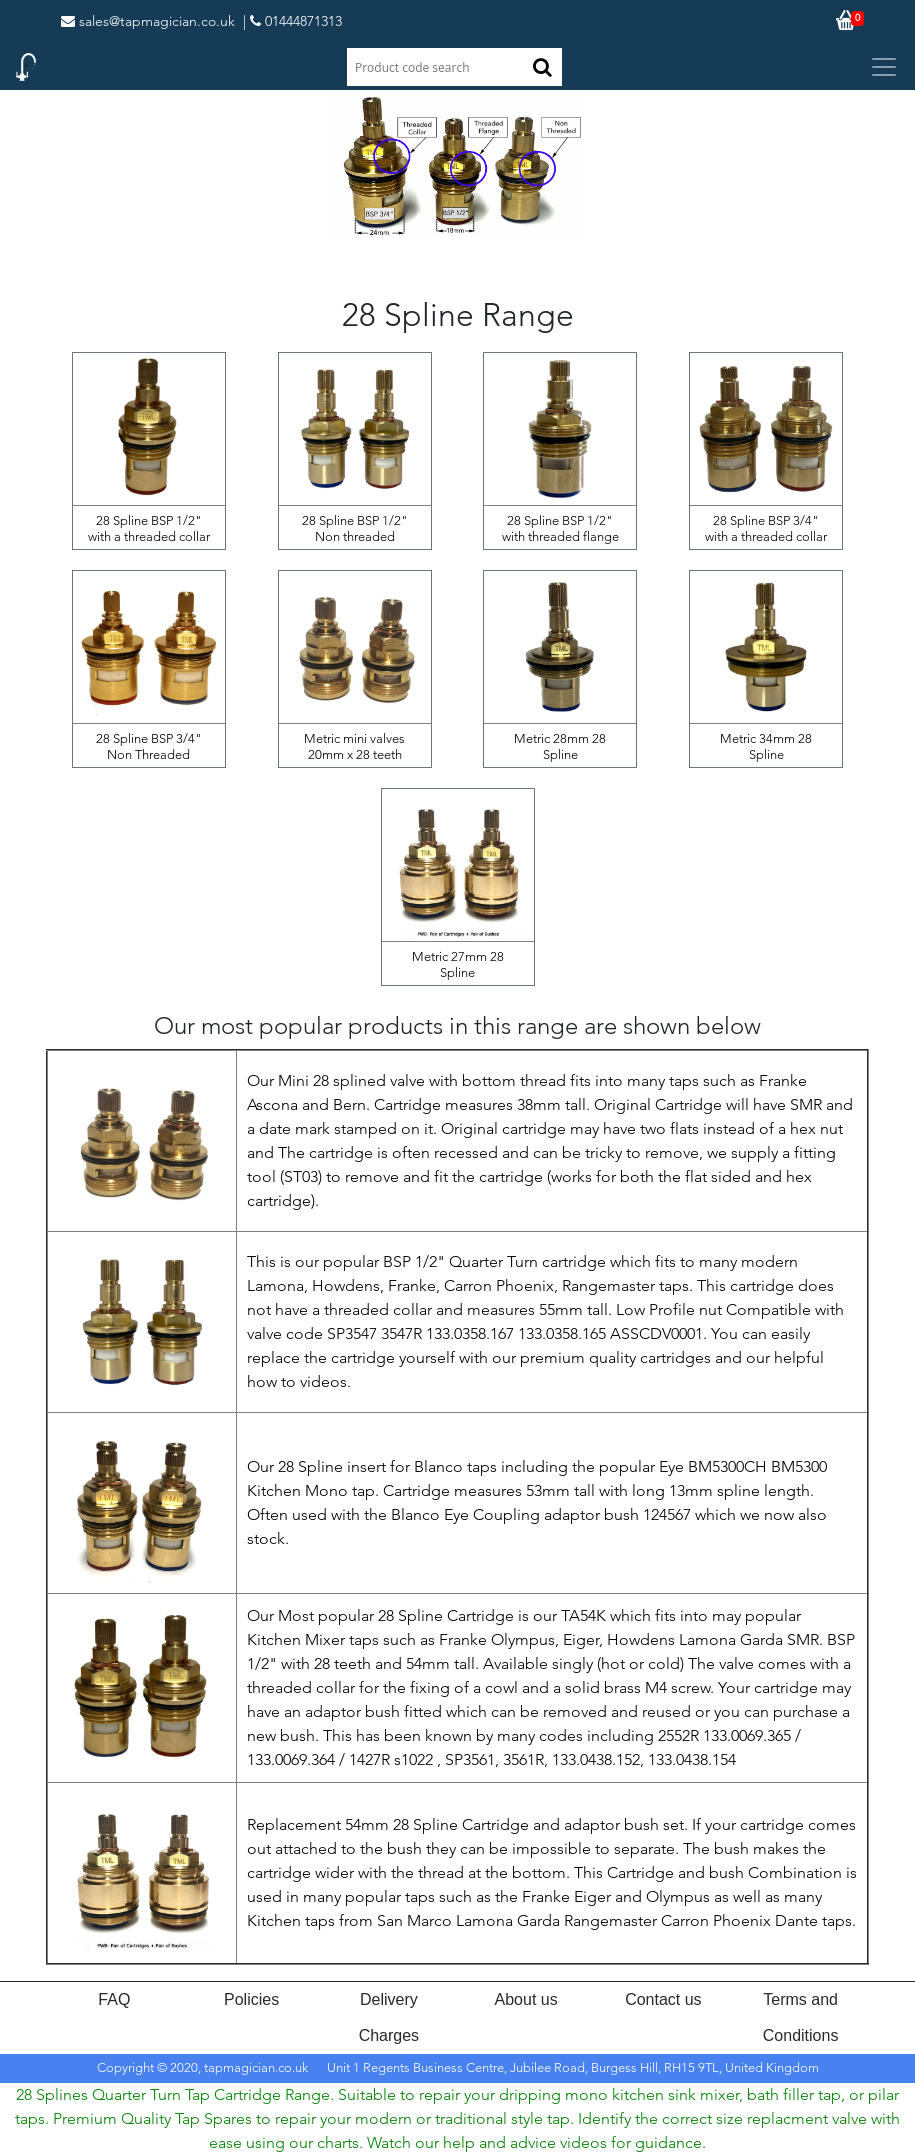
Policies (251, 1999)
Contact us (663, 1999)
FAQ (114, 1999)
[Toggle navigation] (884, 67)
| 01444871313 (292, 21)
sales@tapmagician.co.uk (148, 21)
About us (526, 1999)
